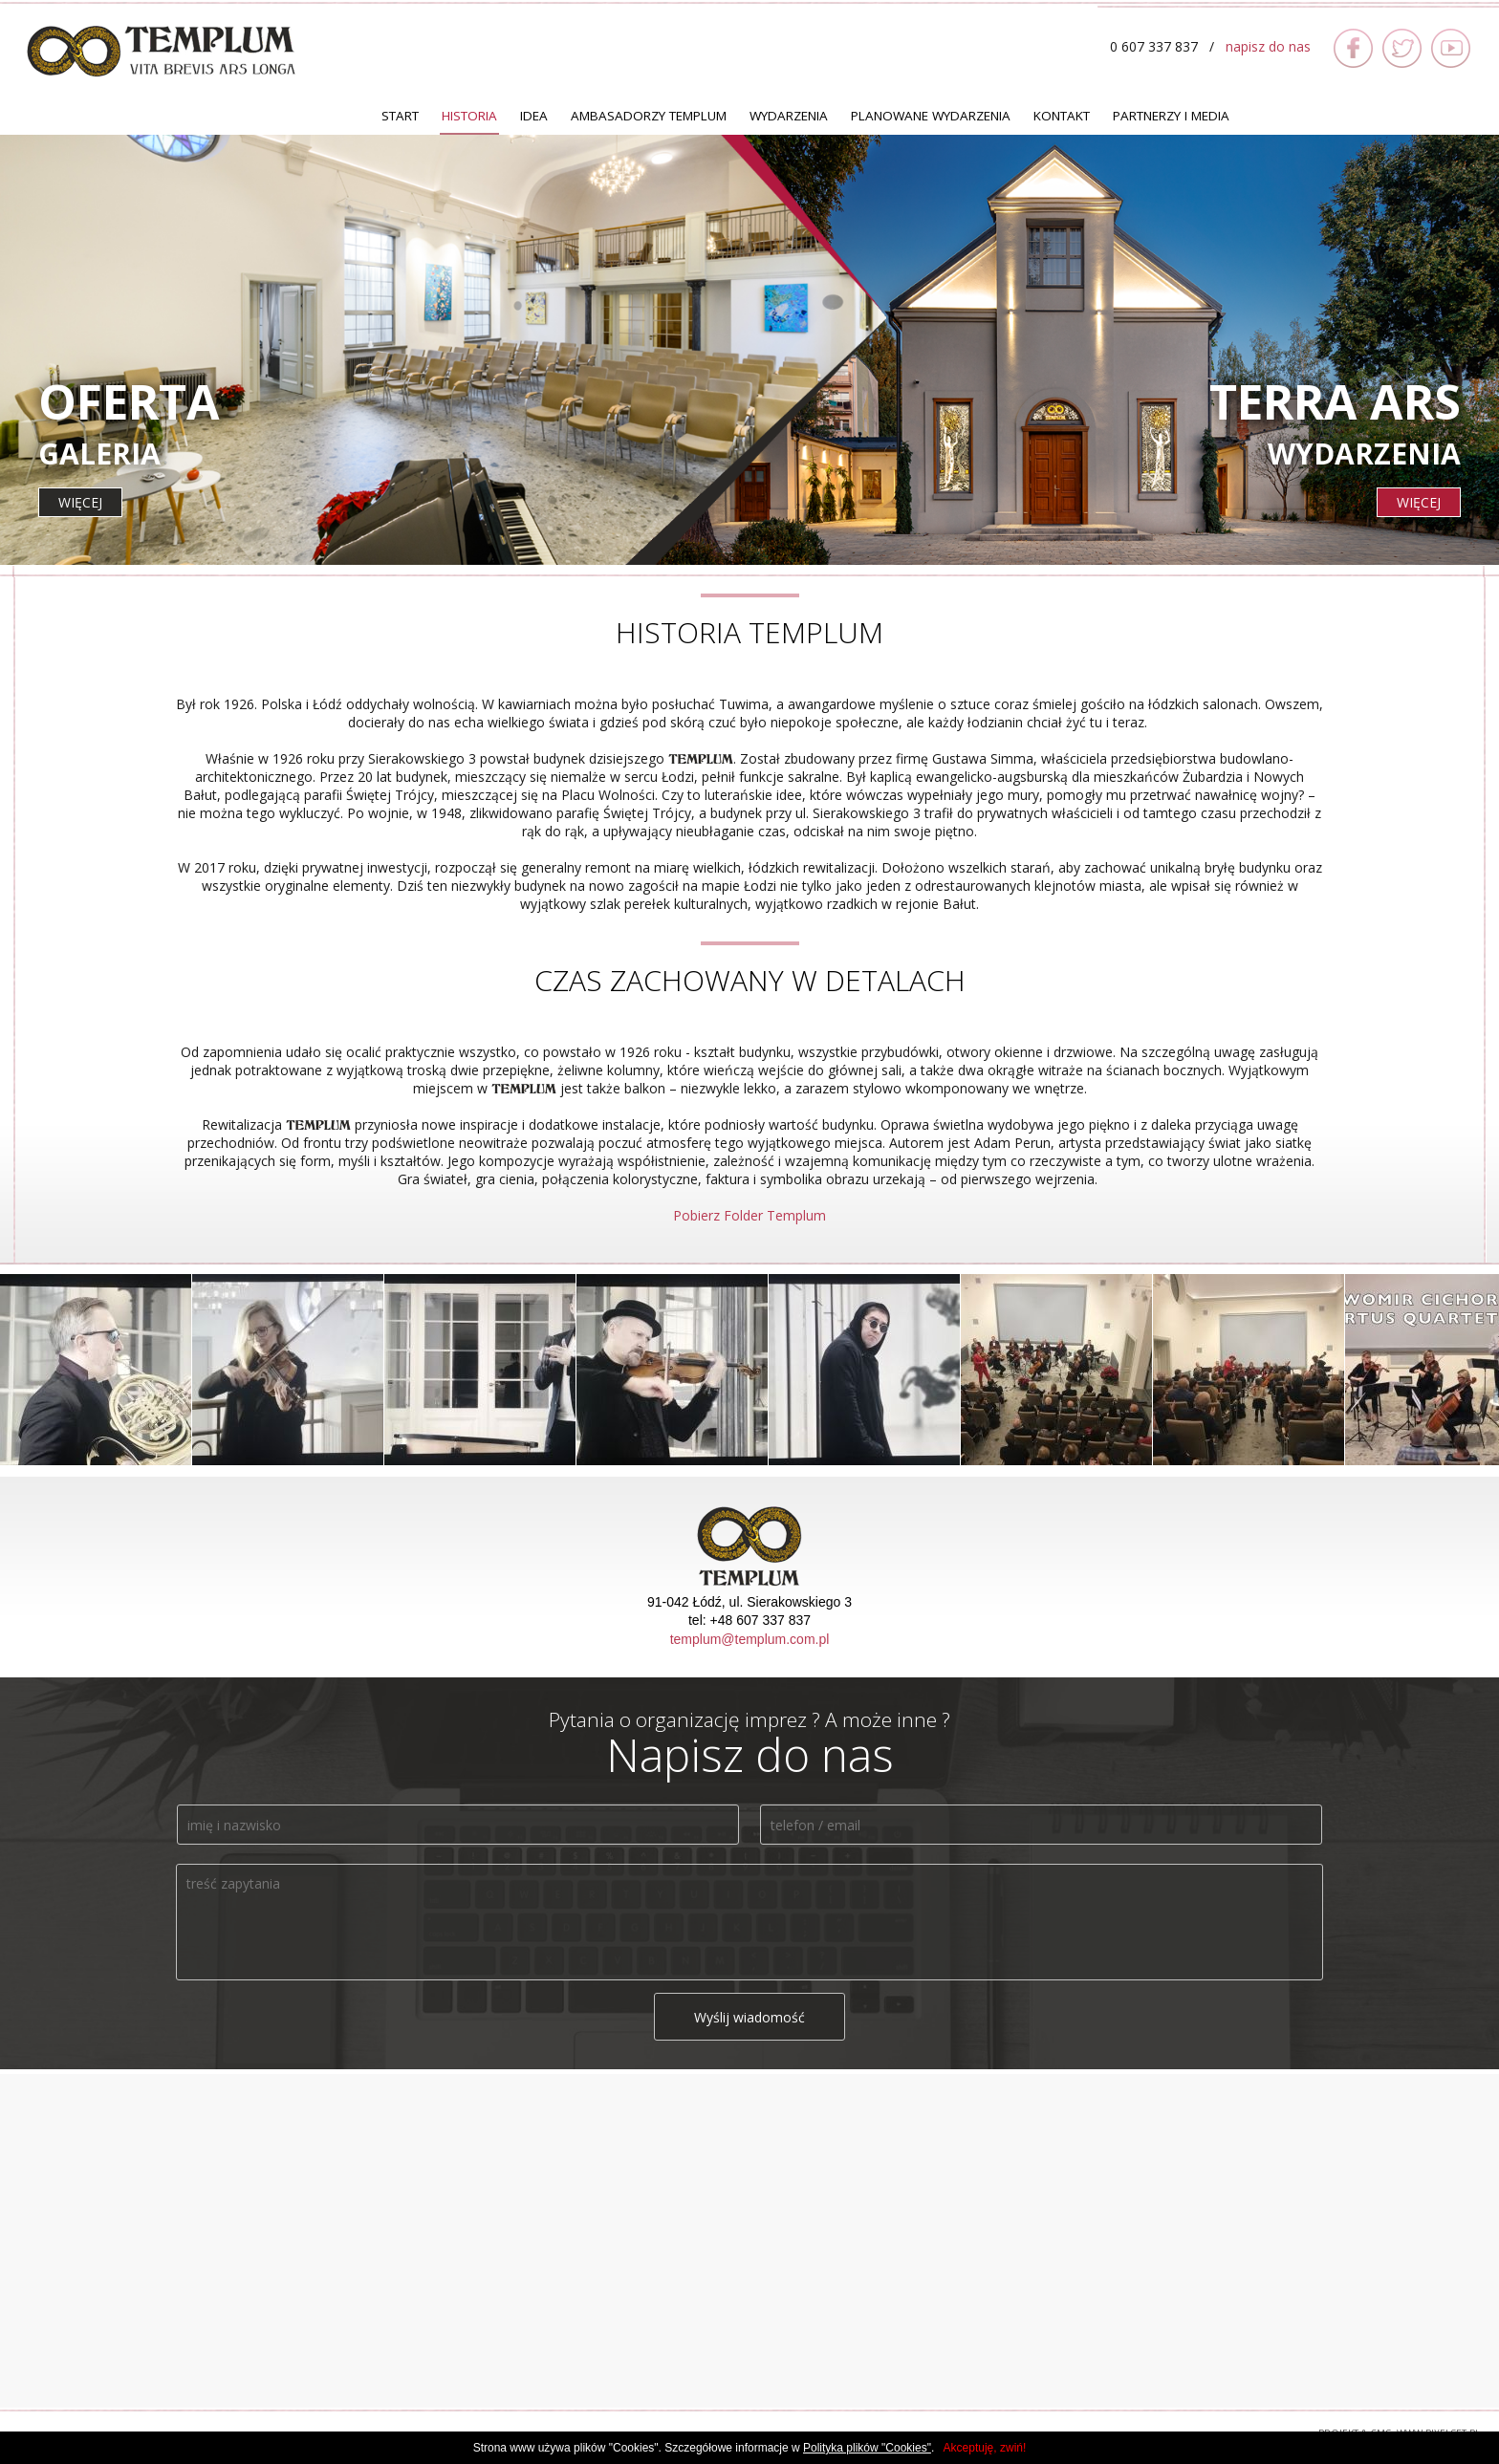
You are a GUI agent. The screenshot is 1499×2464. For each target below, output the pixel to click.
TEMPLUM (161, 50)
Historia (469, 115)
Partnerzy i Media (1171, 115)
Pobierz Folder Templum (749, 1215)
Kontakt (1061, 115)
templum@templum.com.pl (750, 1639)
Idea (534, 115)
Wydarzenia (789, 115)
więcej (80, 502)
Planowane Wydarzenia (930, 115)
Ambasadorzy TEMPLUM (649, 115)
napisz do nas (1268, 46)
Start (400, 115)
